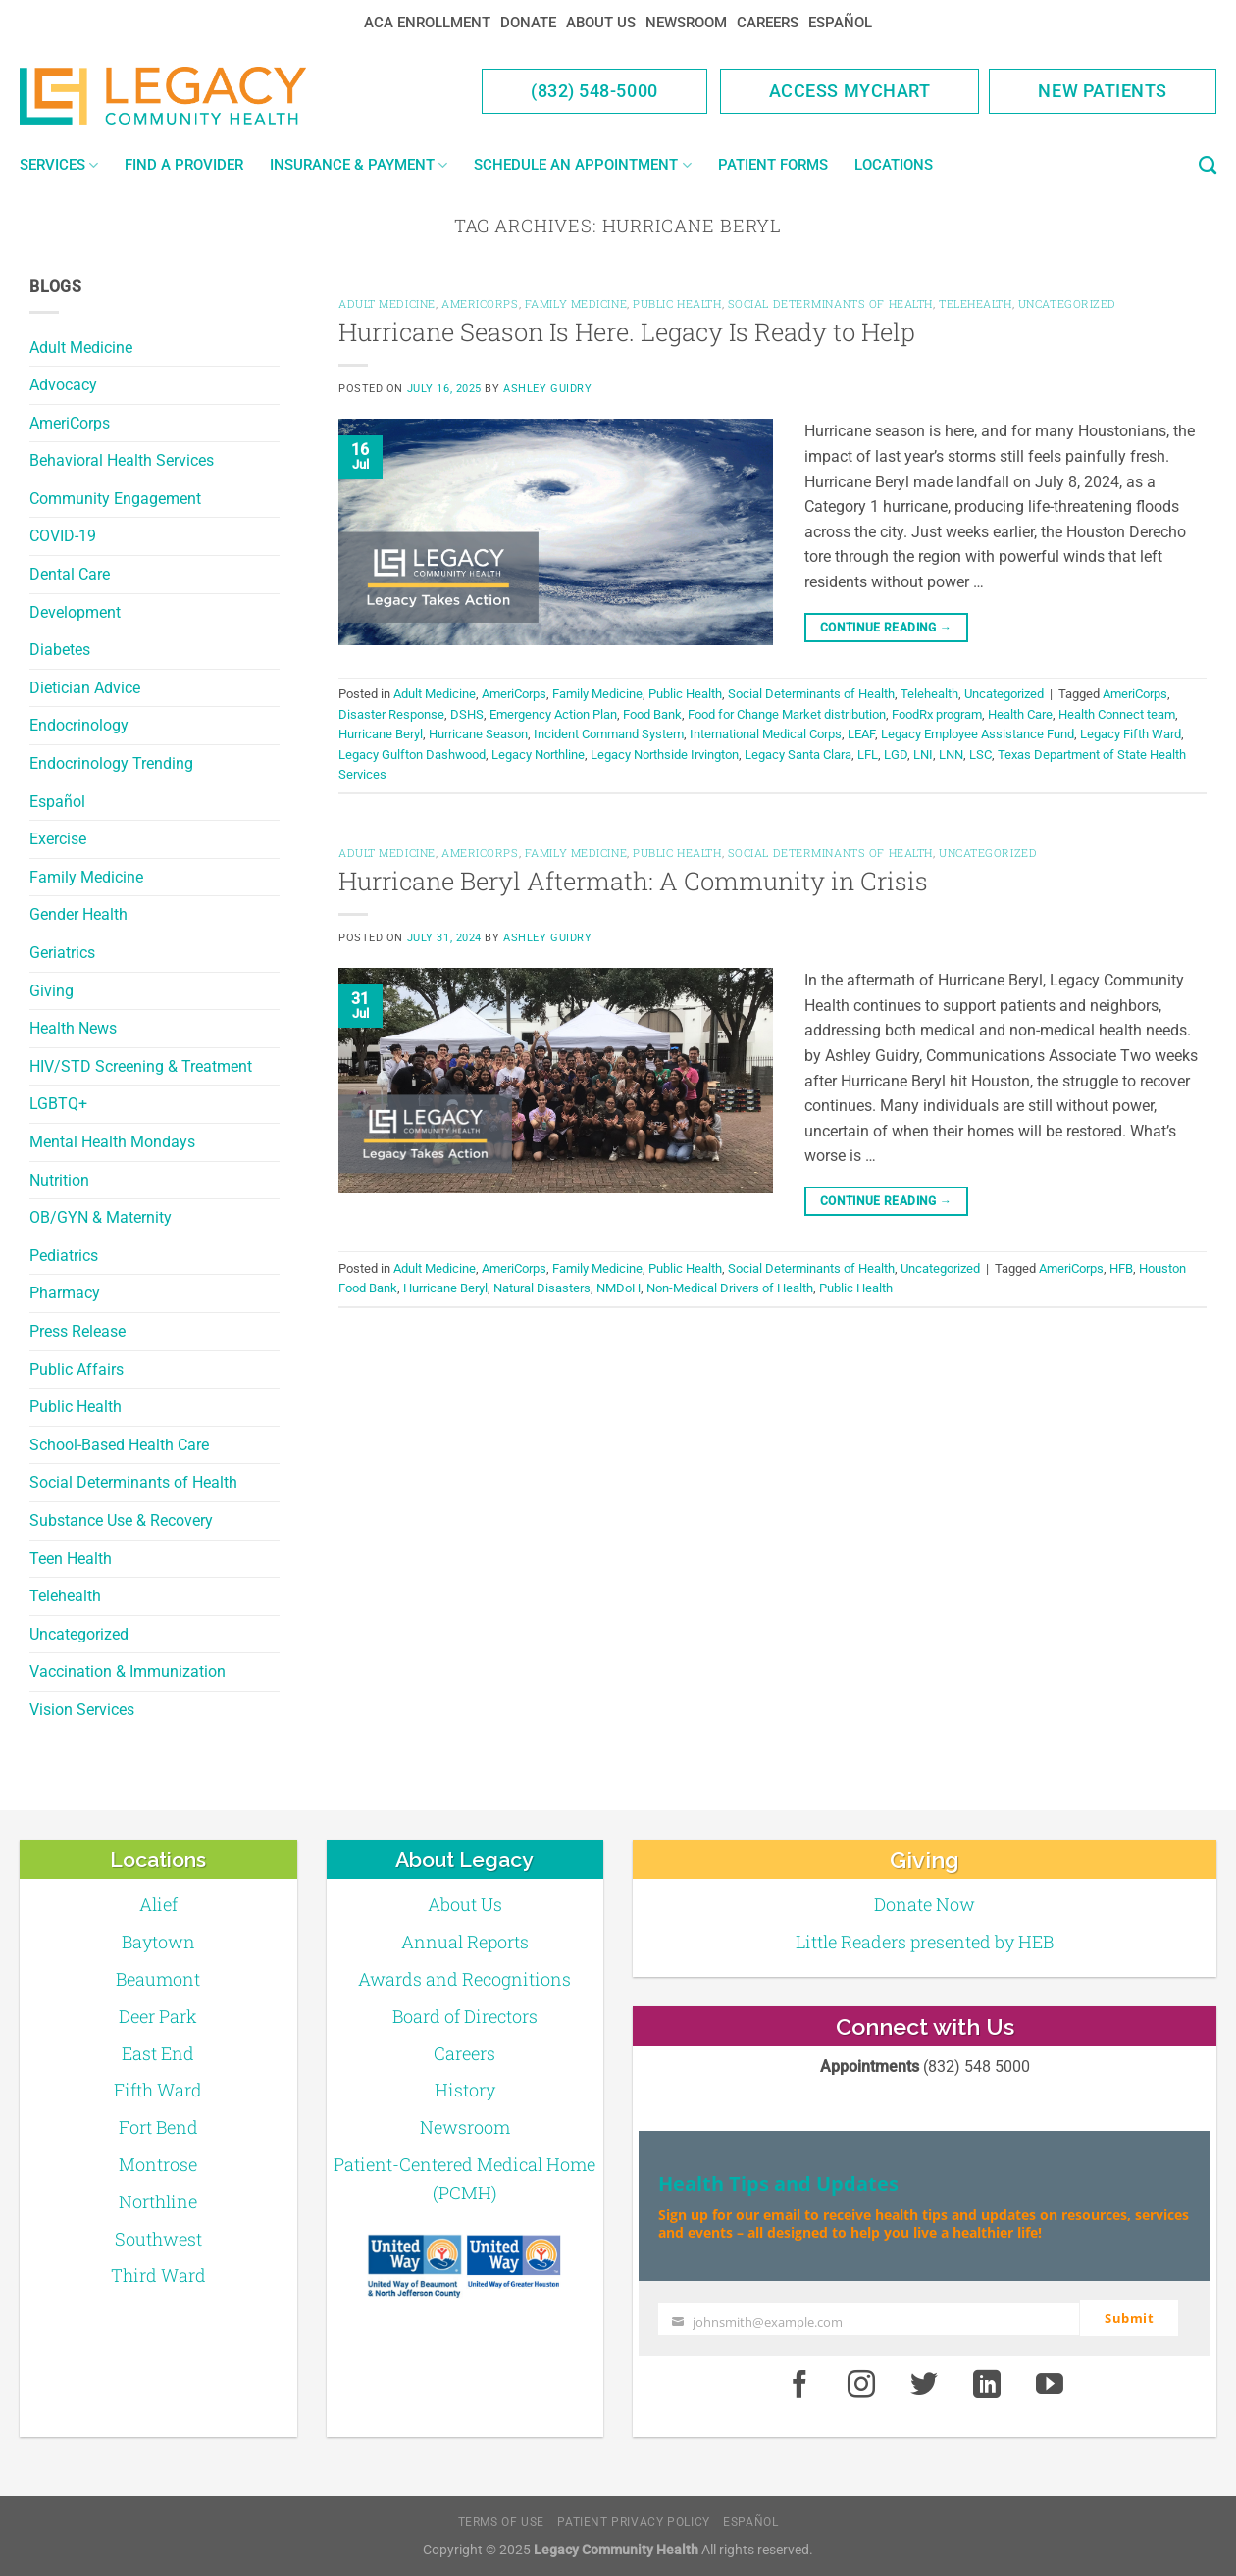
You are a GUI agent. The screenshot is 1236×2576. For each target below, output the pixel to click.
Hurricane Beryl (380, 734)
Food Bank (652, 714)
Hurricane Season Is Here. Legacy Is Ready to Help (626, 331)
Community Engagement (115, 498)
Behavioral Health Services (121, 460)
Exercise (57, 839)
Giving (51, 991)
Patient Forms (773, 165)
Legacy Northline (538, 754)
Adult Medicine (80, 347)
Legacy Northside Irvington (665, 754)
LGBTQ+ (58, 1103)
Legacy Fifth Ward (1130, 734)
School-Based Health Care (119, 1445)
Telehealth (65, 1596)
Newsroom (686, 22)
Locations (893, 165)
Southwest (158, 2238)
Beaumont (158, 1979)
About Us (601, 22)
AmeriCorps (69, 423)
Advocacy (63, 385)
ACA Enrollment (427, 22)
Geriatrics (62, 952)
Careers (767, 22)
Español (840, 22)
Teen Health (70, 1558)
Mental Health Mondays (112, 1142)
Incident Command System (609, 734)
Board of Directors (465, 2016)
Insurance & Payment (358, 165)
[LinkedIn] (986, 2383)
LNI (923, 754)
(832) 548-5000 (594, 90)
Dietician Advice (84, 688)
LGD (895, 754)
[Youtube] (1049, 2383)
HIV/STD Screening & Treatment (140, 1066)
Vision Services (81, 1709)
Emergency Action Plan (553, 714)
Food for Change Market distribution (787, 714)
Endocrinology (79, 725)
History (465, 2089)
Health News (73, 1028)
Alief (158, 1904)
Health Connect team (1116, 714)
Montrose (158, 2164)
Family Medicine (86, 877)
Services (59, 165)
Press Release (77, 1331)
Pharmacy (64, 1293)
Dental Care (69, 574)
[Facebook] (799, 2383)
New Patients (1102, 90)
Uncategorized (79, 1634)
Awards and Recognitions (464, 1979)
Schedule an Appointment (582, 165)
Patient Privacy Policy (633, 2521)
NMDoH (618, 1288)
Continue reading (886, 628)
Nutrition (59, 1180)
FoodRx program (937, 714)
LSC (980, 754)
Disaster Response (391, 714)
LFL (867, 754)
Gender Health (78, 914)
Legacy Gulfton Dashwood (412, 754)
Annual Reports (465, 1941)
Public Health (75, 1406)
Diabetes (59, 649)
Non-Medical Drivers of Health (729, 1288)
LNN (951, 754)
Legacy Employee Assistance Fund (977, 734)
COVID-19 (62, 536)
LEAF (861, 734)
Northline (158, 2201)
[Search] (1207, 165)
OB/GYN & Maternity (100, 1217)
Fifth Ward (158, 2089)
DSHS (467, 714)
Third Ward (158, 2275)
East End (158, 2053)
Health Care (1020, 714)
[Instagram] (862, 2383)
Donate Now (924, 1904)
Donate (528, 22)
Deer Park (158, 2016)
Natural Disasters (542, 1288)
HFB (1121, 1268)
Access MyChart (850, 90)
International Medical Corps (766, 734)
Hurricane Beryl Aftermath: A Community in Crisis (633, 880)
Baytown (158, 1941)
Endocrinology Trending (111, 763)
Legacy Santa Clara (798, 754)
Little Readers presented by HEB (925, 1941)
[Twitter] (924, 2383)
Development (75, 612)
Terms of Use (501, 2521)
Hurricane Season (478, 734)
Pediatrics (63, 1255)
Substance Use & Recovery (121, 1520)
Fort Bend (158, 2127)
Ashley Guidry (547, 388)
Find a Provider (184, 165)
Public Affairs (76, 1369)
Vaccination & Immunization (127, 1671)
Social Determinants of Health (133, 1482)
